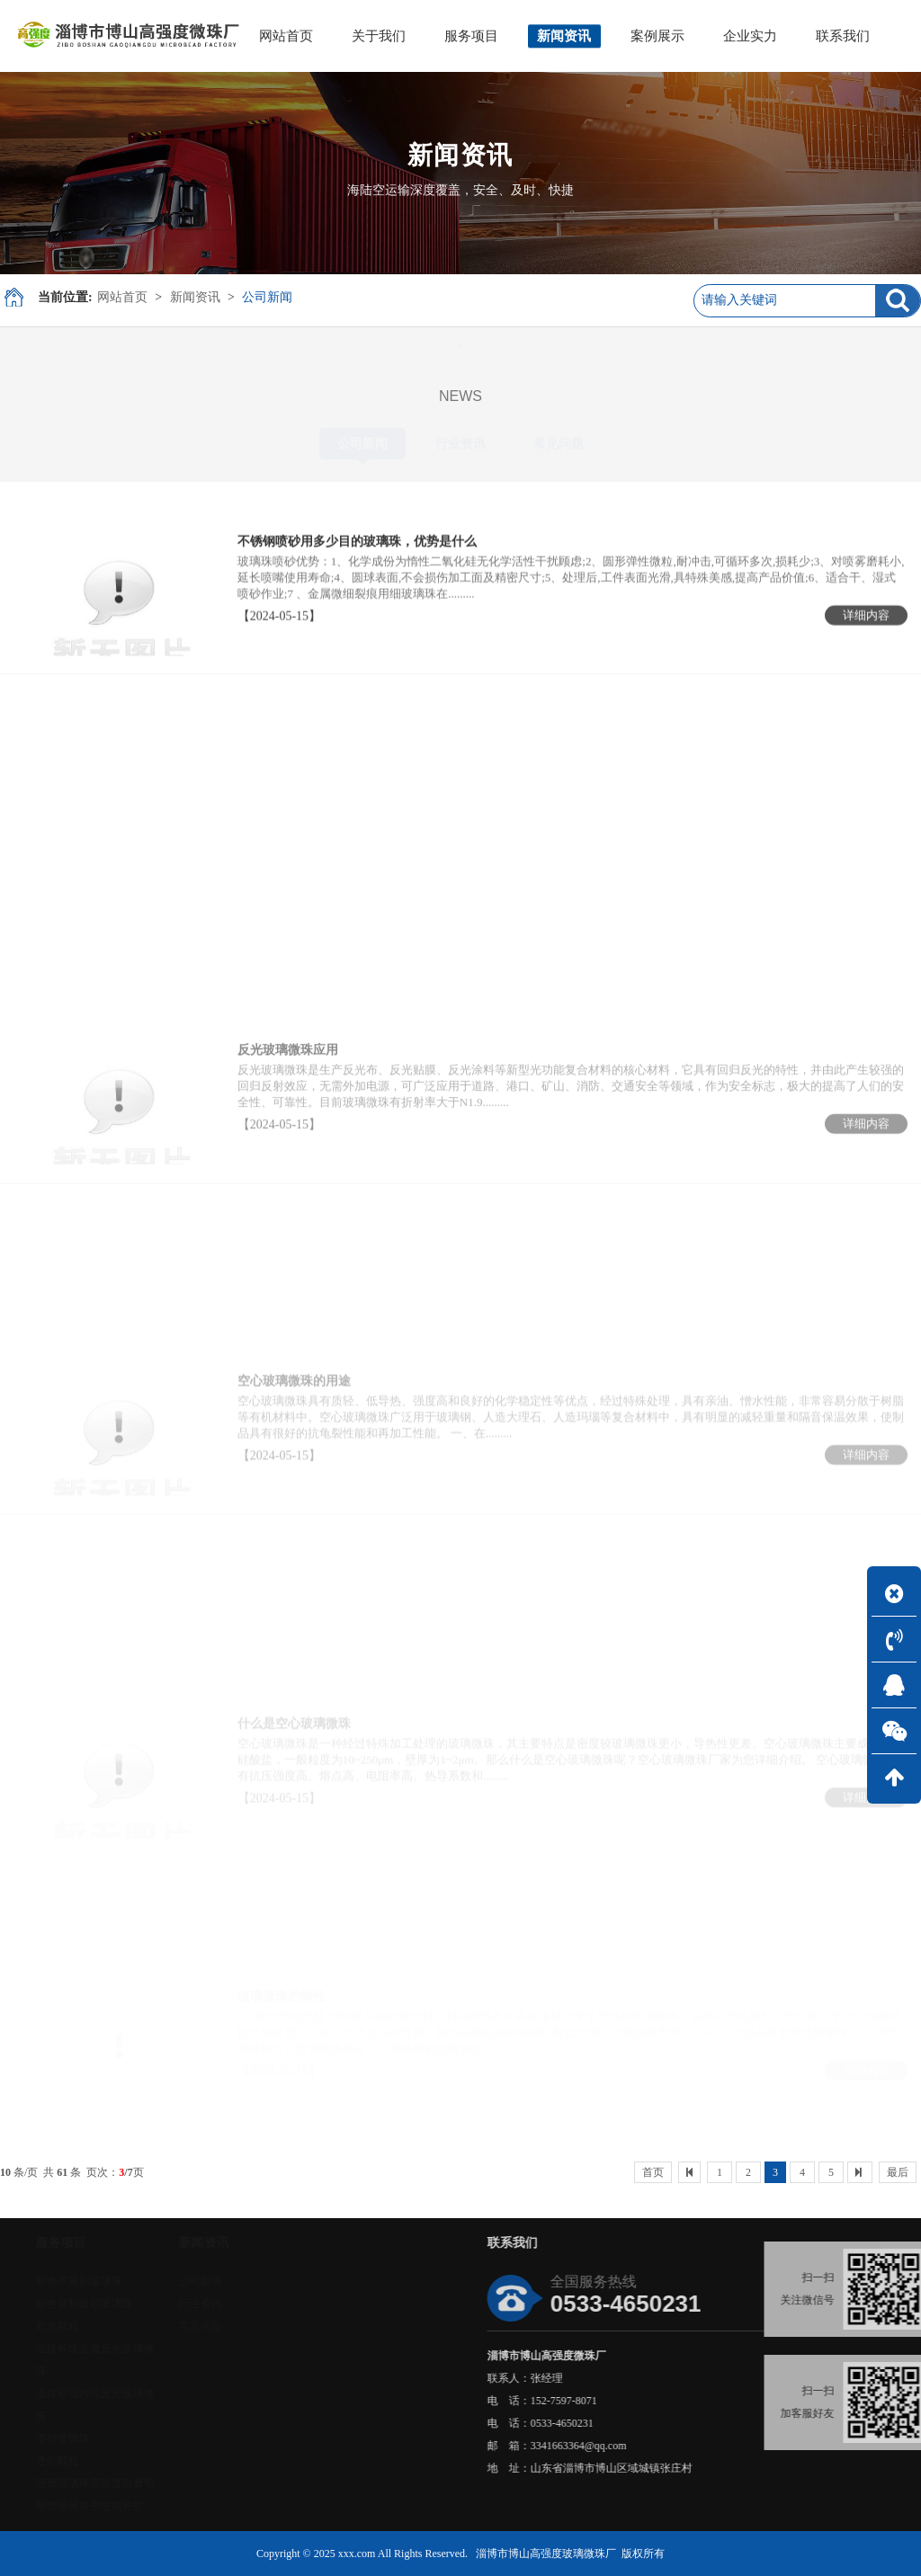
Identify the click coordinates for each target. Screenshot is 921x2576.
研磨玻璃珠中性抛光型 (141, 2506)
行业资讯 (460, 443)
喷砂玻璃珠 (114, 2438)
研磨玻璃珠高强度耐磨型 (146, 2483)
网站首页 (122, 297)
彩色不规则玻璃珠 (130, 2281)
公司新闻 (267, 297)
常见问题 (558, 443)
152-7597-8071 (668, 2400)
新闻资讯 (195, 297)
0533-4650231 (666, 2423)
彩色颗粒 (108, 2326)
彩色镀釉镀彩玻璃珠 (135, 2303)
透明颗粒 (108, 2461)
